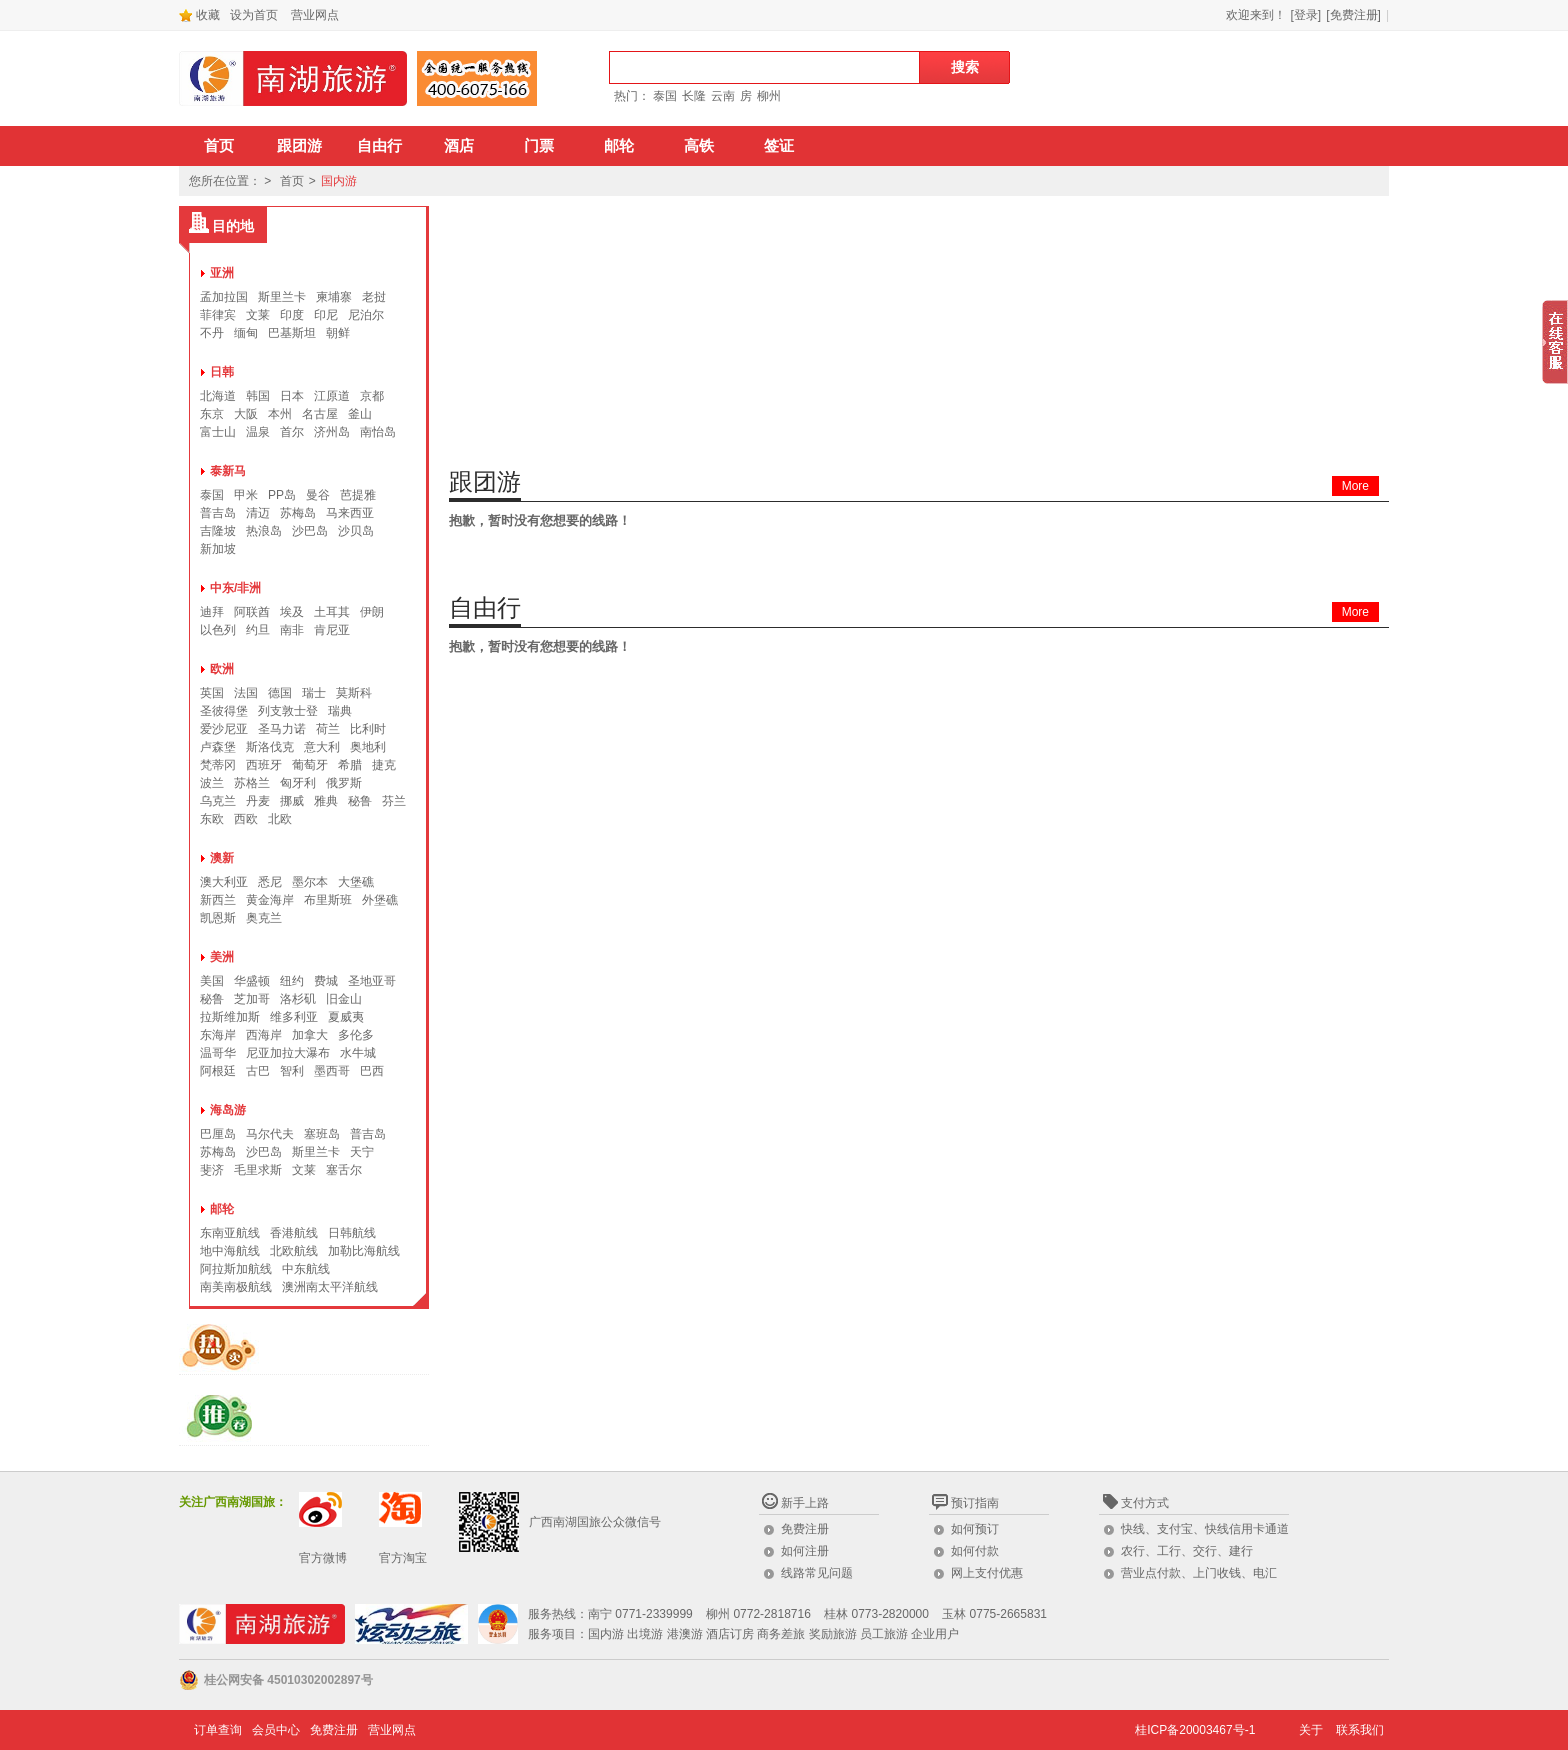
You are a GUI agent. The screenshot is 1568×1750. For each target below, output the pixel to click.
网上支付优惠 (987, 1573)
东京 (212, 414)
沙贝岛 (356, 531)
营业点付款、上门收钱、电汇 (1199, 1573)
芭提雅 (358, 495)
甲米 (246, 495)
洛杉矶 (298, 999)
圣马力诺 (282, 729)
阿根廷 (218, 1071)
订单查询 (218, 1730)
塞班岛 (322, 1134)
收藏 (199, 15)
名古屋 (320, 414)
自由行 (379, 146)
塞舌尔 (344, 1170)
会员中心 (276, 1730)
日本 (292, 396)
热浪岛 (264, 531)
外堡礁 (380, 900)
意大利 (322, 747)
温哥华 (218, 1053)
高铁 (699, 146)
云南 (723, 96)
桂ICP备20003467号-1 (1195, 1730)
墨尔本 (310, 882)
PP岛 (282, 495)
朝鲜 (338, 333)
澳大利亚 (224, 882)
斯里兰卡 (282, 297)
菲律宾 (218, 315)
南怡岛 (378, 432)
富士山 (218, 432)
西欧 (246, 819)
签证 (779, 146)
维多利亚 (294, 1017)
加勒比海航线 (364, 1251)
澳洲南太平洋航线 (330, 1287)
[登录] (1306, 15)
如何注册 (805, 1551)
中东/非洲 (235, 588)
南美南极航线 (236, 1287)
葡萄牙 (310, 765)
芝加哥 (252, 999)
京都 (372, 396)
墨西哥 (332, 1071)
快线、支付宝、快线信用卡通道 (1205, 1529)
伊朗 (372, 612)
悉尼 (270, 882)
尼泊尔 (366, 315)
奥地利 (368, 747)
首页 (219, 146)
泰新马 (228, 471)
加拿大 (310, 1035)
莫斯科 (354, 693)
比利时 (368, 729)
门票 (539, 146)
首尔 (292, 432)
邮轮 (619, 146)
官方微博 (323, 1558)
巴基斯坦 (292, 333)
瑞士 (314, 693)
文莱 (258, 315)
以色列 (218, 630)
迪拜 (212, 612)
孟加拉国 (224, 297)
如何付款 (975, 1551)
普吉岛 (218, 513)
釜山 (360, 414)
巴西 (372, 1071)
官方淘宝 (403, 1558)
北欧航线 (294, 1251)
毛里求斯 (258, 1170)
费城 (326, 981)
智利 (292, 1071)
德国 (280, 693)
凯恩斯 (218, 918)
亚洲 (222, 273)
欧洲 (222, 669)
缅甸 (246, 333)
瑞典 (340, 711)
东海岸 (218, 1035)
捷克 (384, 765)
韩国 (258, 396)
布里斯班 (328, 900)
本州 (280, 414)
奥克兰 (264, 918)
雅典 (326, 801)
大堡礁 (356, 882)
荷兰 (328, 729)
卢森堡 (218, 747)
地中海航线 (230, 1251)
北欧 (280, 819)
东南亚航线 (230, 1233)
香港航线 (294, 1233)
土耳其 (332, 612)
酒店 (459, 146)
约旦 (258, 630)
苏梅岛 (298, 513)
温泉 (258, 432)
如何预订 (975, 1529)
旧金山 (344, 999)
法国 (246, 693)
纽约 (292, 981)
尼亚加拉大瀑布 (288, 1053)
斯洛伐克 (270, 747)
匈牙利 (298, 783)
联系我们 (1360, 1730)
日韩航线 (352, 1233)
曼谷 (318, 495)
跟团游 (299, 146)
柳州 (769, 96)
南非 (292, 630)
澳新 (222, 858)
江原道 (332, 396)
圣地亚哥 (372, 981)
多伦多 (356, 1035)
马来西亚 (350, 513)
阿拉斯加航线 (236, 1269)
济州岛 (332, 432)
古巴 (258, 1071)
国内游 (339, 181)
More (1355, 486)
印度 (292, 315)
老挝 (374, 297)
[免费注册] (1353, 15)
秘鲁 (360, 801)
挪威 (292, 801)
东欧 (212, 819)
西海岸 (264, 1035)
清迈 (258, 513)
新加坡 (218, 549)
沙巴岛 (310, 531)
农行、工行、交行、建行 (1187, 1551)
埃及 (292, 612)
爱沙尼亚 (224, 729)
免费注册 (805, 1529)
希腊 (350, 765)
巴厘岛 (218, 1134)
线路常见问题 (817, 1573)
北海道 (218, 396)
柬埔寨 (334, 297)
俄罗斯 (344, 783)
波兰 (212, 783)
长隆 (694, 96)
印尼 (326, 315)
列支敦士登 (288, 711)
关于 (1311, 1730)
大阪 (246, 414)
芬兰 (394, 801)
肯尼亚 (332, 630)
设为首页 (254, 15)
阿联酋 (252, 612)
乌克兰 (218, 801)
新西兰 (218, 900)
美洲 (222, 957)
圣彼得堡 (224, 711)
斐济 (212, 1170)
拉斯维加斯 (230, 1017)
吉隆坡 (218, 531)
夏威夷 (346, 1017)
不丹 (212, 333)
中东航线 (306, 1269)
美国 (212, 981)
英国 (212, 693)
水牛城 (358, 1053)
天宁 (362, 1152)
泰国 (665, 96)
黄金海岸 (270, 900)
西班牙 (264, 765)
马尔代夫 (270, 1134)
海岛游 (228, 1110)
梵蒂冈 (218, 765)
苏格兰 (252, 783)
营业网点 (315, 15)
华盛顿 (252, 981)
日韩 (222, 372)
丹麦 (258, 801)
